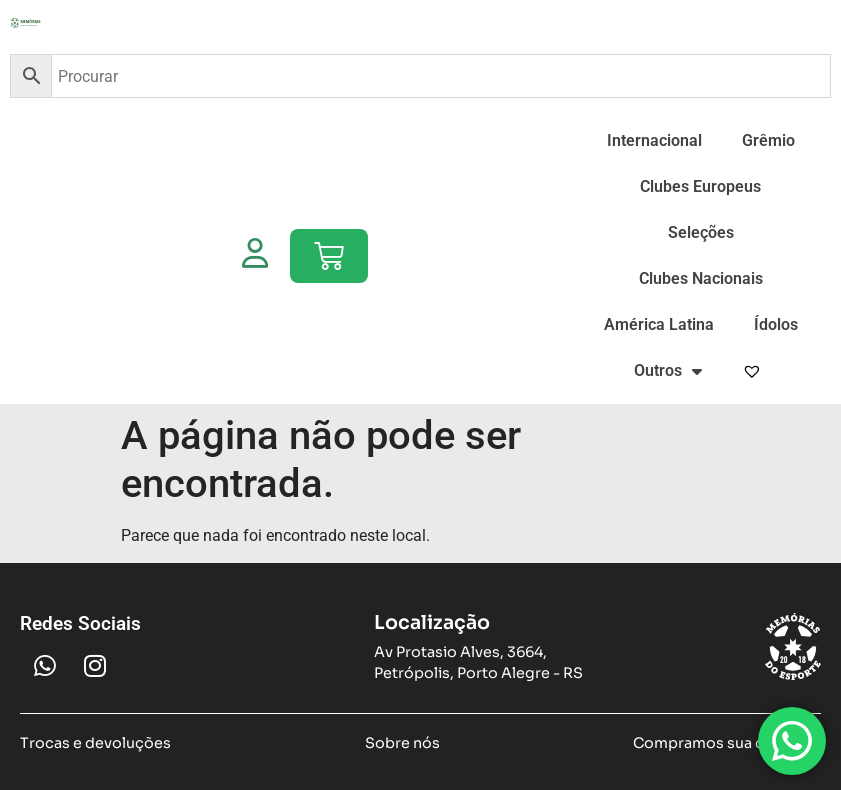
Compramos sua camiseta (727, 743)
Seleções (701, 232)
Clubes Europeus (700, 186)
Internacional (654, 140)
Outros (668, 371)
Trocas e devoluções (95, 743)
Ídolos (776, 324)
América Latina (659, 324)
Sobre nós (402, 743)
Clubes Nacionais (701, 278)
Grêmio (768, 140)
